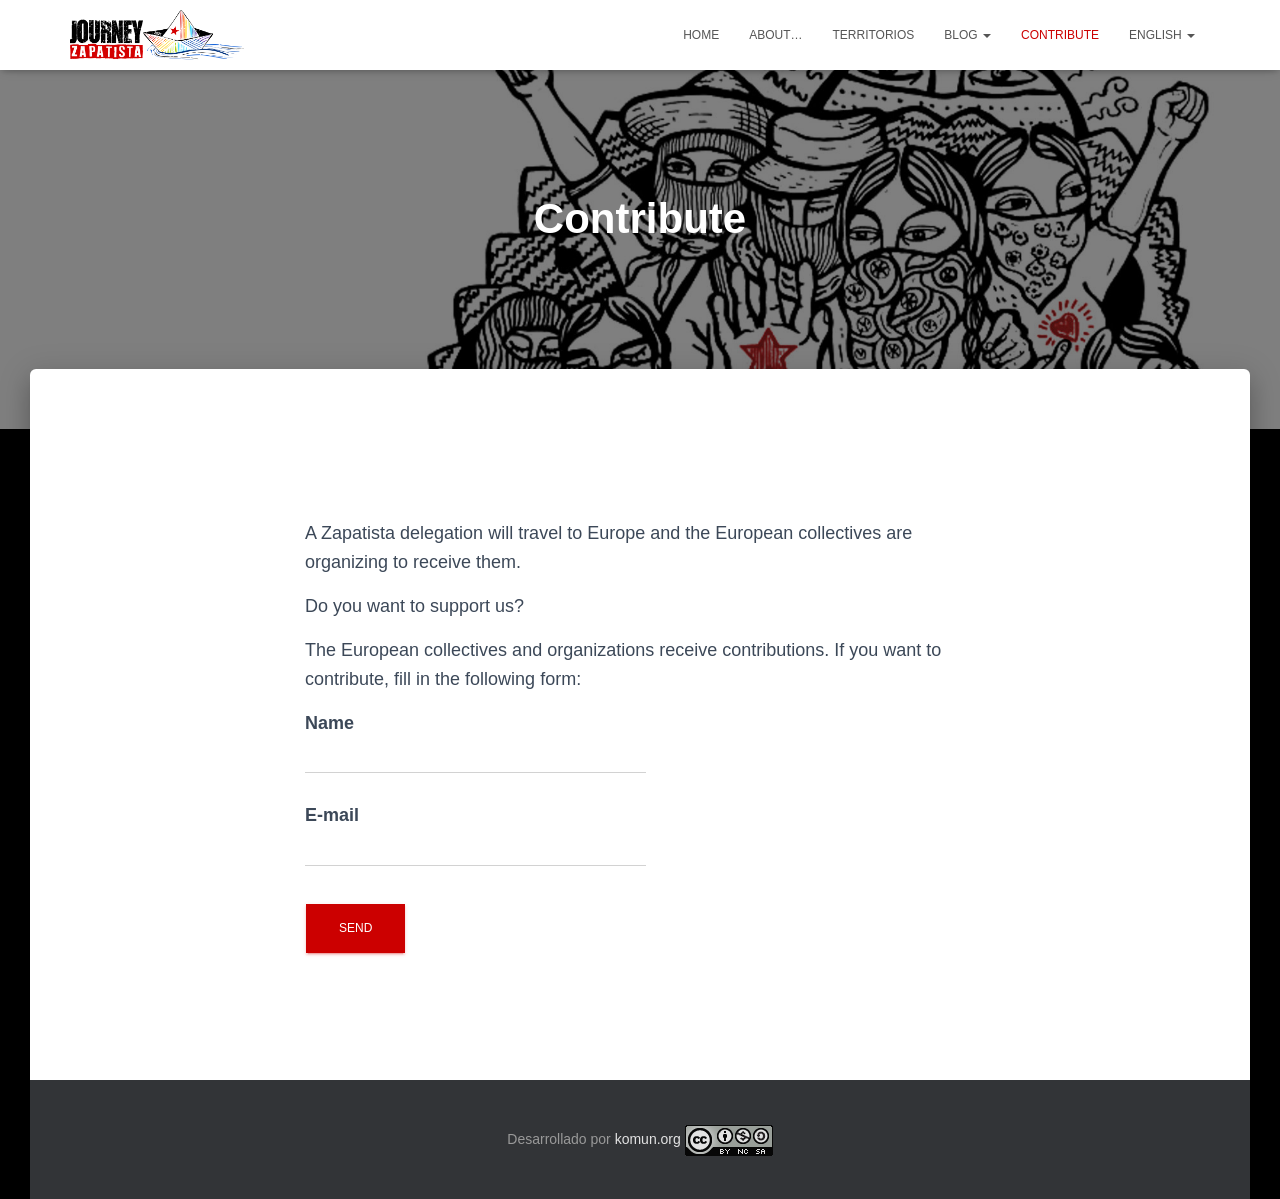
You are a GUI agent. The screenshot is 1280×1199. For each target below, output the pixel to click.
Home (701, 35)
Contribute (1060, 35)
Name (475, 743)
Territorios (873, 35)
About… (775, 35)
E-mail (475, 835)
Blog (967, 35)
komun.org (648, 1139)
